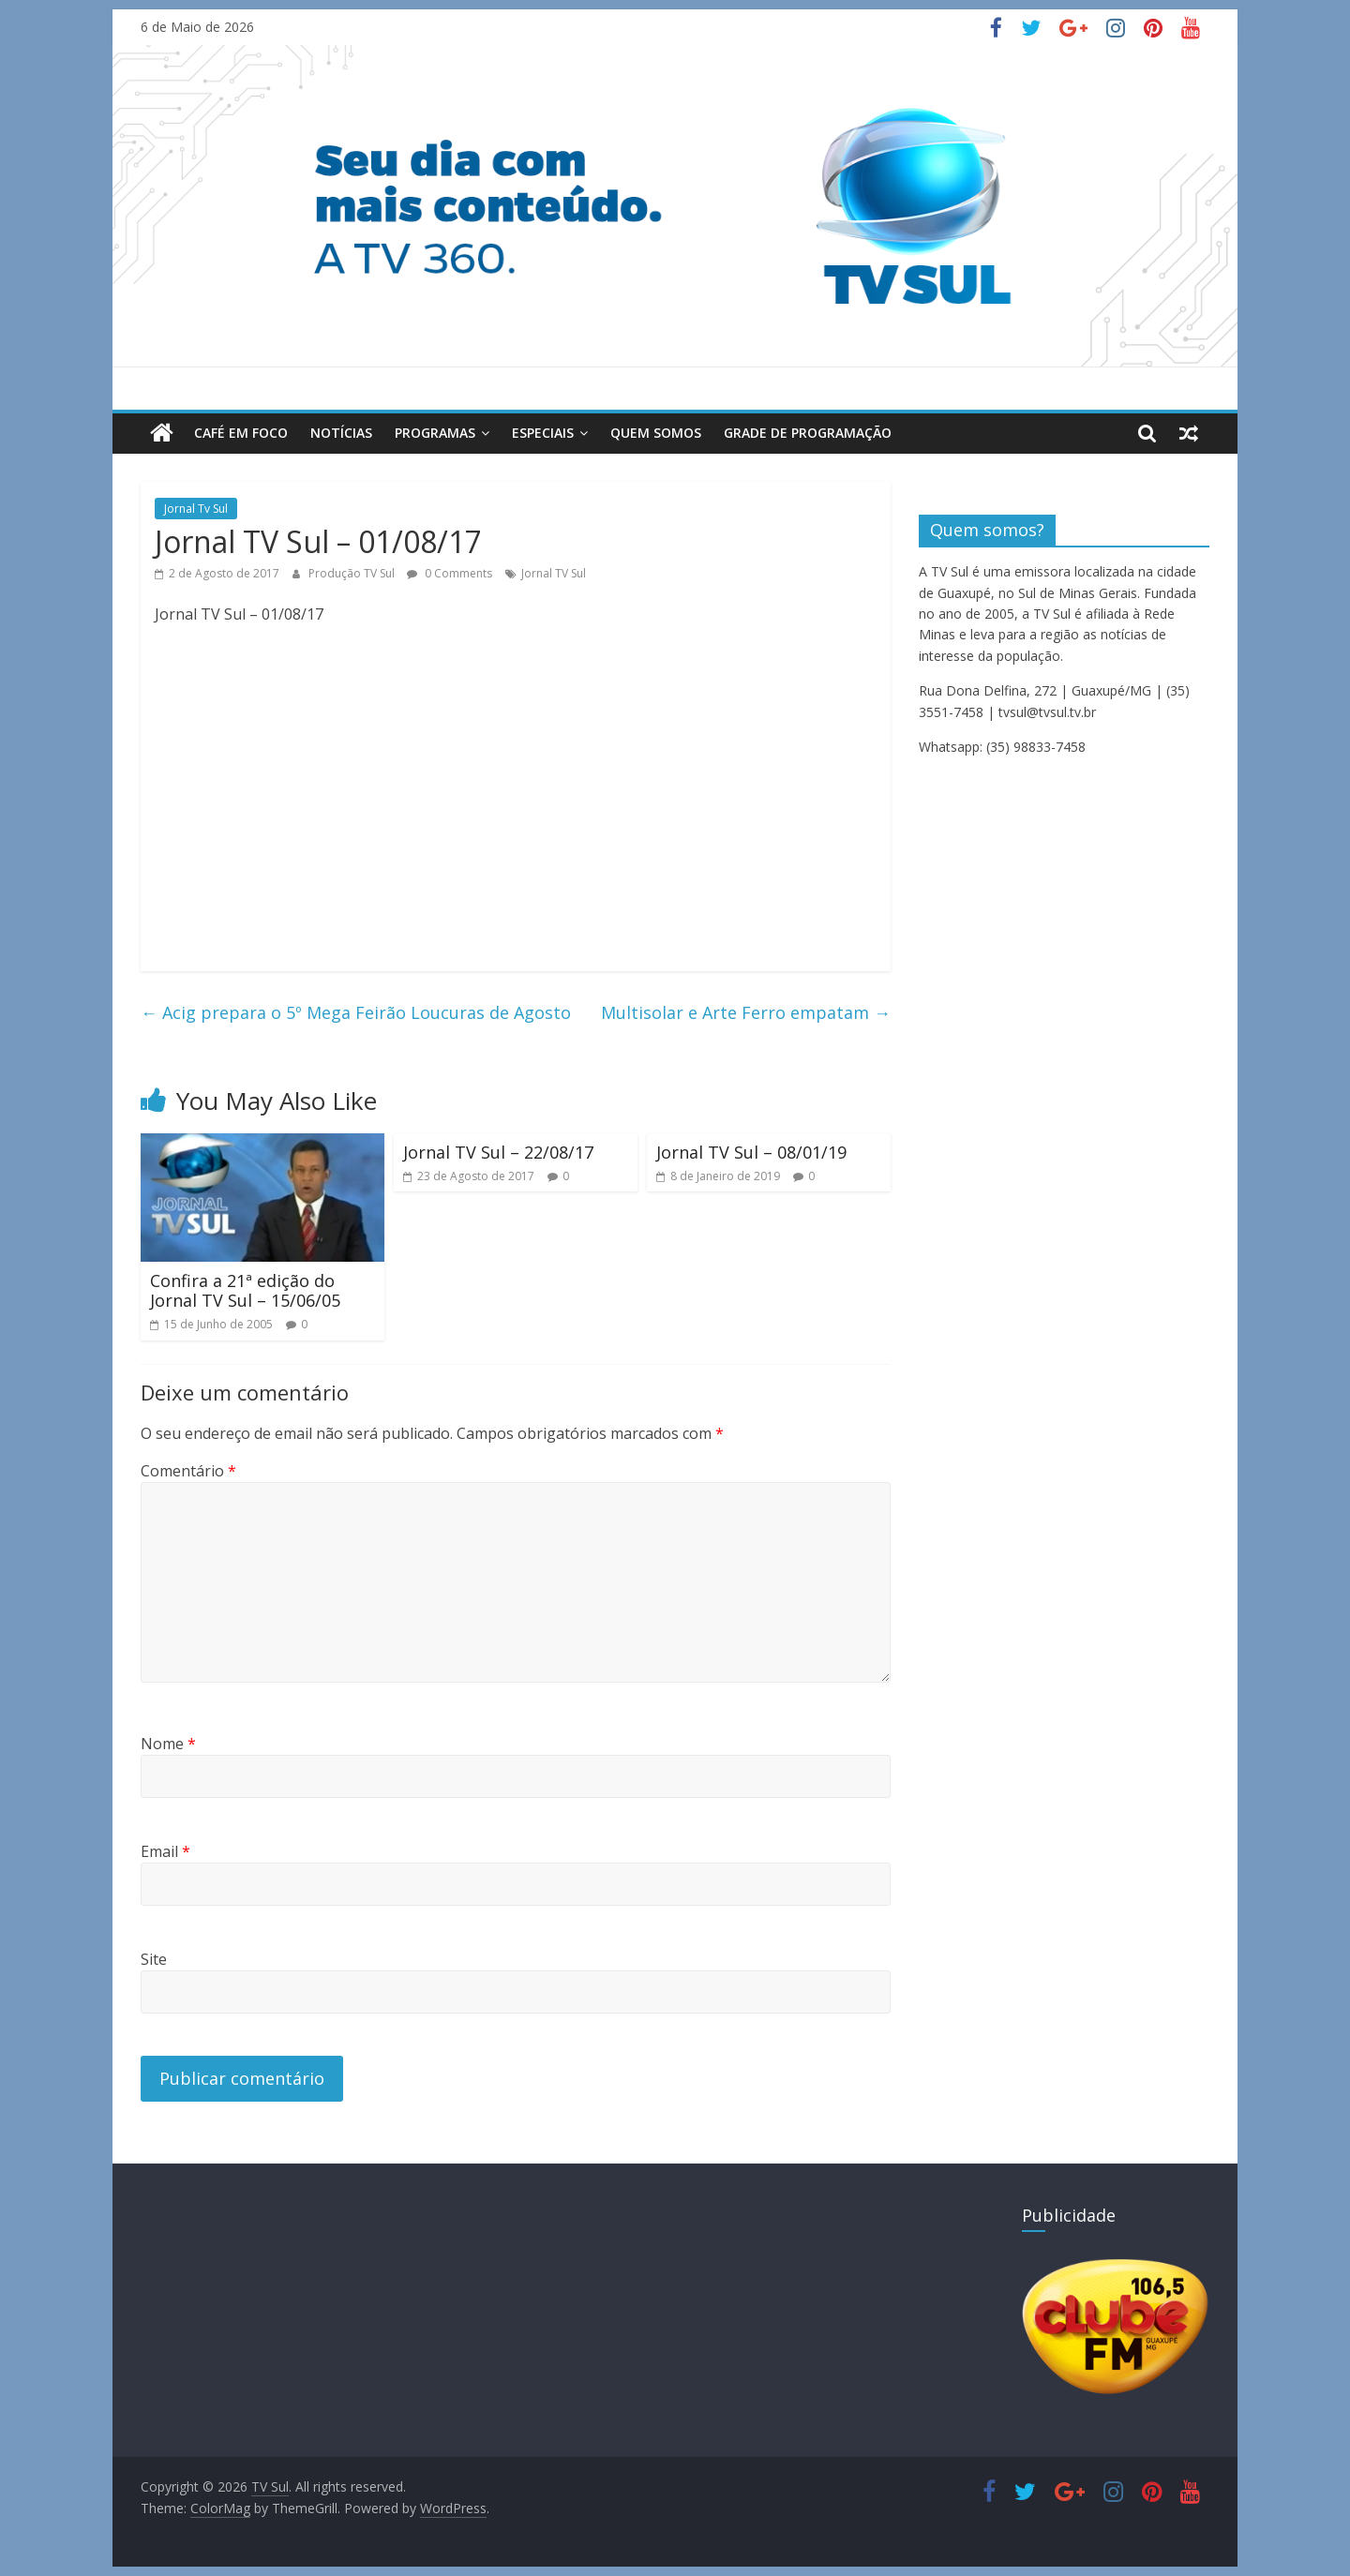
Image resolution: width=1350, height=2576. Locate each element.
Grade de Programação (808, 433)
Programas (435, 433)
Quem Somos (655, 433)
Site (154, 1959)
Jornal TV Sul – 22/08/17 (498, 1152)
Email (165, 1851)
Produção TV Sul (353, 573)
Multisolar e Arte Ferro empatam (746, 1012)
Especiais (543, 433)
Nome (168, 1743)
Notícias (341, 433)
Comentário (188, 1470)
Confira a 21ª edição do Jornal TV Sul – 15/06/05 (245, 1290)
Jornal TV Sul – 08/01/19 (751, 1152)
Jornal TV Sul (553, 573)
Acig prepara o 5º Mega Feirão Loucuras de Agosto (356, 1012)
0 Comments (449, 573)
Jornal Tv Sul (196, 509)
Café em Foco (241, 433)
